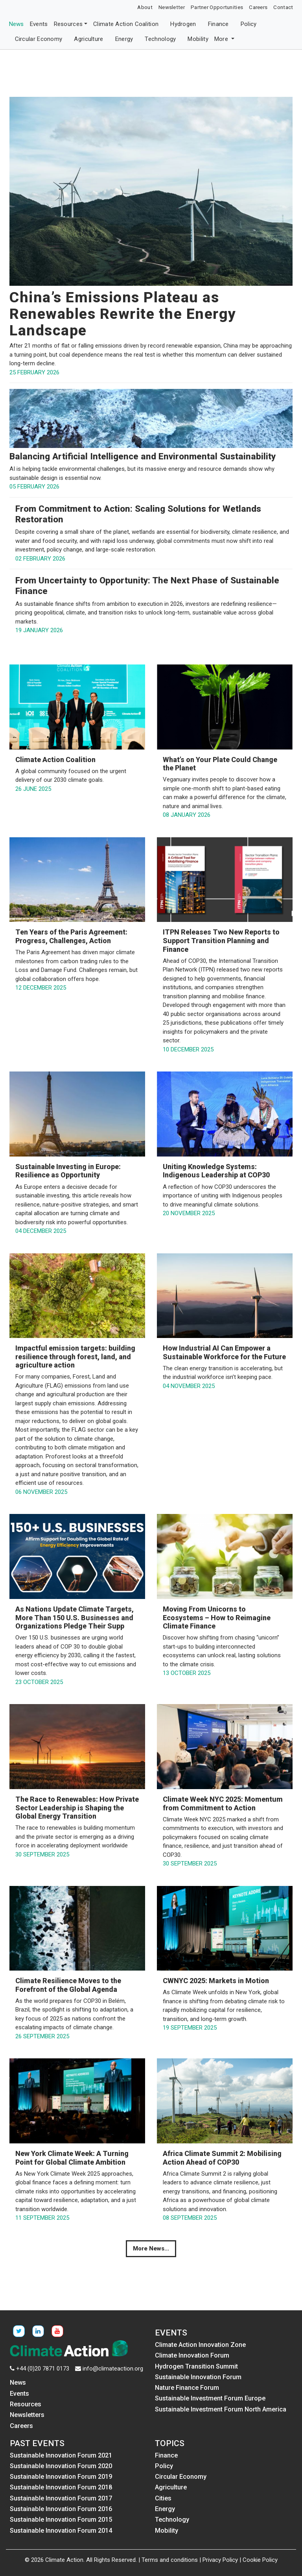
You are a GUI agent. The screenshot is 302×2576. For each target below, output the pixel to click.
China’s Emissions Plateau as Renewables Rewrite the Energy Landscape (122, 314)
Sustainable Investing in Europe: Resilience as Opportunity (68, 1170)
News (16, 24)
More (222, 39)
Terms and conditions (170, 2559)
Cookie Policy (260, 2559)
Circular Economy (39, 39)
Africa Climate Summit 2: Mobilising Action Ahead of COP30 (222, 2157)
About (145, 7)
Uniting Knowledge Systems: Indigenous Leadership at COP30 (216, 1170)
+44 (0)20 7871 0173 (42, 2368)
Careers (258, 7)
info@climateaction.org (113, 2368)
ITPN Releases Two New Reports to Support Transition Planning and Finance (221, 940)
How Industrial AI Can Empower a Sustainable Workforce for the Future (224, 1352)
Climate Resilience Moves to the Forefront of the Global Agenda (68, 1984)
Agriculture (88, 39)
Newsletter (171, 7)
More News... (151, 2248)
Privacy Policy (220, 2559)
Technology (160, 39)
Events (39, 24)
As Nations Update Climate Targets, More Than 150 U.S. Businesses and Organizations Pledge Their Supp (74, 1617)
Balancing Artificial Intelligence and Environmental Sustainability (142, 456)
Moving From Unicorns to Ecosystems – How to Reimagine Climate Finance (217, 1617)
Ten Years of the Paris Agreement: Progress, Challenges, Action (71, 936)
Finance (218, 24)
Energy (124, 39)
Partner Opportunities (217, 7)
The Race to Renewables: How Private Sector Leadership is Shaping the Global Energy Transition (77, 1807)
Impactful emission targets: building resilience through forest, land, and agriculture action (75, 1356)
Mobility (198, 39)
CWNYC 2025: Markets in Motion (216, 1980)
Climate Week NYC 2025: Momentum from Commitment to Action (223, 1803)
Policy (249, 24)
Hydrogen (183, 24)
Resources (68, 24)
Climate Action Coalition (125, 24)
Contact (283, 7)
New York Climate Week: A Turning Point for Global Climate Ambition (72, 2157)
